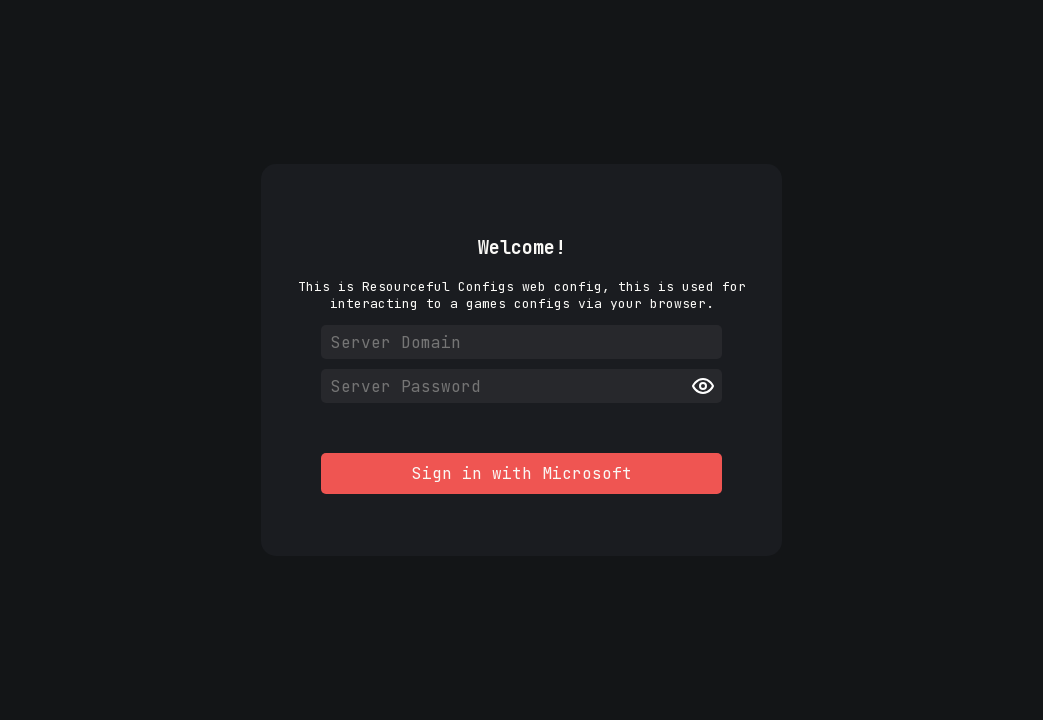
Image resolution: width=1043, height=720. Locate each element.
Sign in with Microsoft (522, 473)
